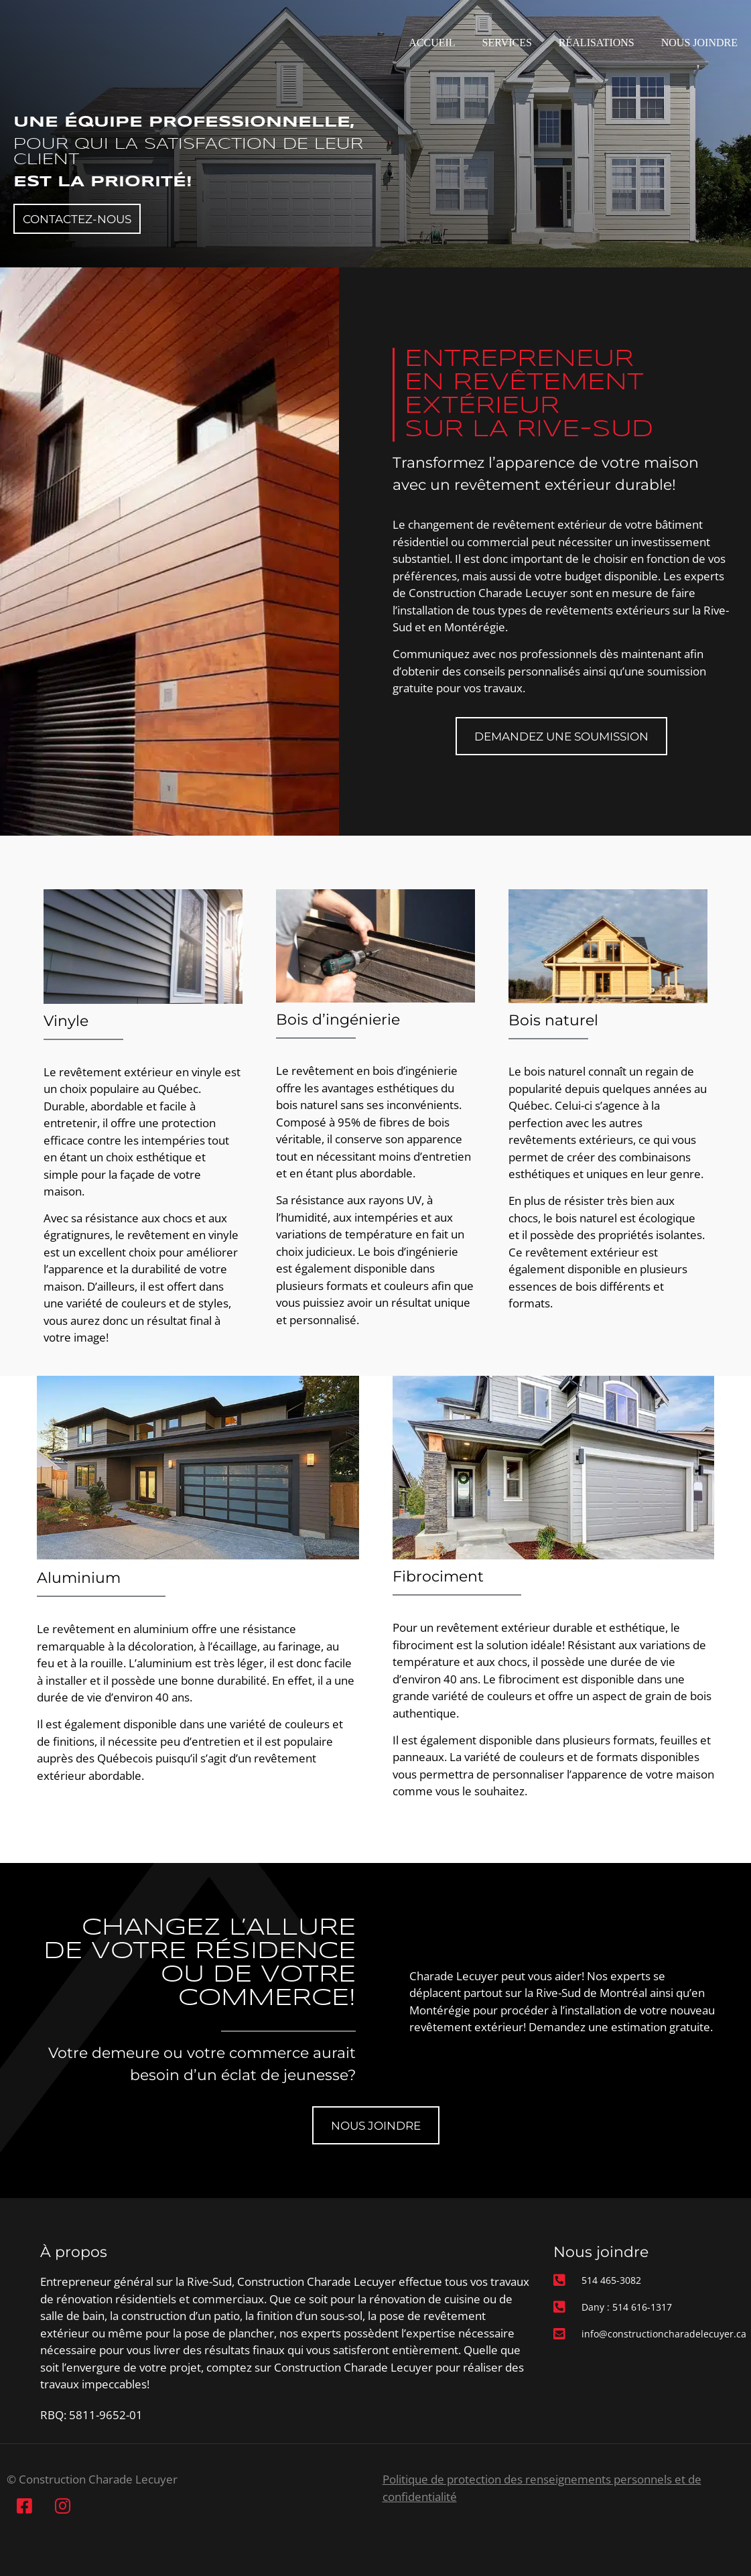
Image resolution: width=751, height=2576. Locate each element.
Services (507, 42)
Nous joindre (699, 42)
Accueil (432, 42)
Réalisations (596, 42)
